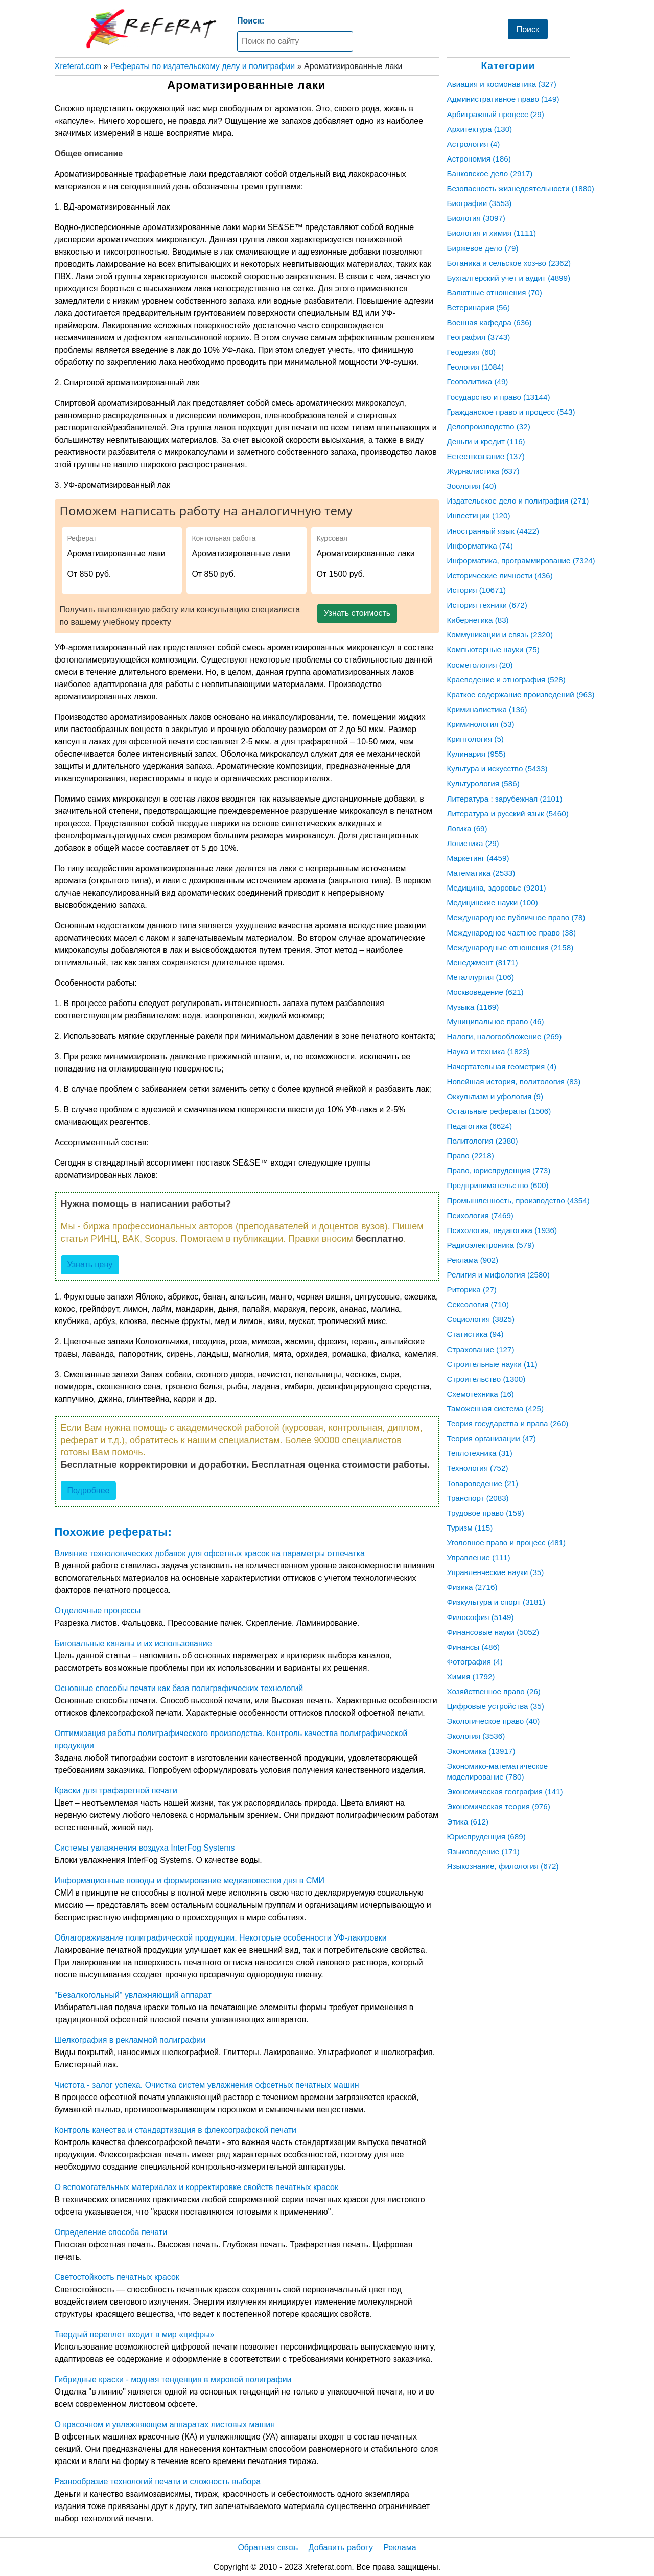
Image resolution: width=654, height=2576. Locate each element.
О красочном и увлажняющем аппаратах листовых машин (165, 2424)
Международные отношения (510, 947)
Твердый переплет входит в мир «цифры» (135, 2334)
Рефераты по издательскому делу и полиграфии (202, 66)
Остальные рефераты (499, 1111)
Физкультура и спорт (496, 1602)
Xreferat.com (78, 66)
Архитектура (479, 129)
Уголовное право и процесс (506, 1542)
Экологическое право (493, 1721)
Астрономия (479, 158)
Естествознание (486, 456)
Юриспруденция (486, 1836)
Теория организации (491, 1438)
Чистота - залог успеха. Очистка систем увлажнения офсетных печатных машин (207, 2085)
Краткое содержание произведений (521, 694)
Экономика (481, 1751)
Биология (476, 218)
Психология (480, 1215)
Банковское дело (490, 173)
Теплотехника (479, 1453)
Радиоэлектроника (490, 1245)
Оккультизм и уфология (495, 1096)
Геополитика (477, 381)
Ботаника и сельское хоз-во (509, 263)
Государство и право (498, 397)
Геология (475, 366)
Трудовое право (485, 1513)
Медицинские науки (492, 902)
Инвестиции (478, 515)
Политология (482, 1140)
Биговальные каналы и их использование (133, 1643)
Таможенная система (495, 1408)
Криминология (481, 724)
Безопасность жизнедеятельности (520, 188)
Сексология (478, 1304)
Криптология (475, 739)
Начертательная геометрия (502, 1066)
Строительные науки (492, 1364)
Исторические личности (500, 575)
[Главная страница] (151, 28)
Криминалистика (487, 709)
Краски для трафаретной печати (116, 1790)
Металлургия (481, 977)
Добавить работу (341, 2547)
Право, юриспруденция (499, 1170)
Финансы (473, 1647)
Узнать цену (90, 1264)
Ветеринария (478, 307)
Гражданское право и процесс (511, 411)
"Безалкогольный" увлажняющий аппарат (133, 1995)
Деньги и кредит (486, 441)
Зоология (472, 486)
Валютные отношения (494, 292)
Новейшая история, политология (514, 1081)
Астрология (473, 144)
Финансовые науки (493, 1632)
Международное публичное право (516, 917)
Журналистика (483, 471)
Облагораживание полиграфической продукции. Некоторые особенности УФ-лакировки (221, 1937)
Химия (471, 1676)
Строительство (486, 1379)
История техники (487, 605)
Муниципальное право (495, 1021)
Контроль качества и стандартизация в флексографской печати (176, 2130)
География (478, 337)
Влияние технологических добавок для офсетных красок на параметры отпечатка (210, 1553)
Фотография (475, 1661)
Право (470, 1155)
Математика (481, 873)
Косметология (480, 664)
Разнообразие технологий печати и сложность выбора (158, 2481)
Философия (480, 1617)
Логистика (473, 843)
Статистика (475, 1334)
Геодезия (471, 352)
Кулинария (476, 753)
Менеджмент (482, 962)
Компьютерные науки (493, 649)
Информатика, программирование (521, 560)
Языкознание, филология (503, 1866)
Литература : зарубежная (505, 798)
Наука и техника (488, 1051)
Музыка (473, 1006)
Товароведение (483, 1483)
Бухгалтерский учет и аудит (509, 277)
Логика (467, 828)
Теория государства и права (508, 1423)
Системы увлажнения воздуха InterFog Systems (145, 1847)
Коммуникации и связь (500, 634)
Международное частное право (511, 932)
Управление (478, 1557)
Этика (467, 1821)
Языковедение (483, 1851)
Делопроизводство (488, 426)
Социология (481, 1319)
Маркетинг (478, 858)
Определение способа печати (111, 2232)
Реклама (473, 1260)
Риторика (472, 1289)
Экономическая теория (498, 1806)
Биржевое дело (483, 248)
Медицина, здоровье (496, 887)
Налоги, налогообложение (504, 1036)
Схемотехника (480, 1393)
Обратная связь (268, 2547)
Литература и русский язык (508, 813)
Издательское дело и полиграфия (518, 500)
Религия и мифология (498, 1274)
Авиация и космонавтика (501, 84)
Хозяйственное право (494, 1691)
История (476, 590)
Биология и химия (491, 233)
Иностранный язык (493, 531)
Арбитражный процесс (495, 114)
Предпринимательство (498, 1185)
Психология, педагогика (502, 1230)
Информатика (480, 545)
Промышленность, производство (518, 1200)
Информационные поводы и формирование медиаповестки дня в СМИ (189, 1880)
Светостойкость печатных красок (117, 2277)
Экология (476, 1735)
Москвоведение (485, 992)
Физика (472, 1587)
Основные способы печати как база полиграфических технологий (179, 1688)
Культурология (483, 783)
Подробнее (88, 1490)
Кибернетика (478, 619)
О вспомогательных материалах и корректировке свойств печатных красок (196, 2187)
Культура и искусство (497, 768)
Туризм (470, 1527)
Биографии (479, 203)
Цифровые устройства (495, 1706)
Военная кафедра (489, 322)
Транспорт (478, 1498)
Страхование (481, 1349)
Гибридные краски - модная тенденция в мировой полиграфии (173, 2379)
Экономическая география (505, 1791)
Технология (477, 1468)
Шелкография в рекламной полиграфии (130, 2040)
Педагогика (479, 1126)
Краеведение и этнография (506, 679)
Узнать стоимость (357, 613)
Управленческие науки (495, 1572)
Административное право (503, 99)
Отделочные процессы (98, 1610)
